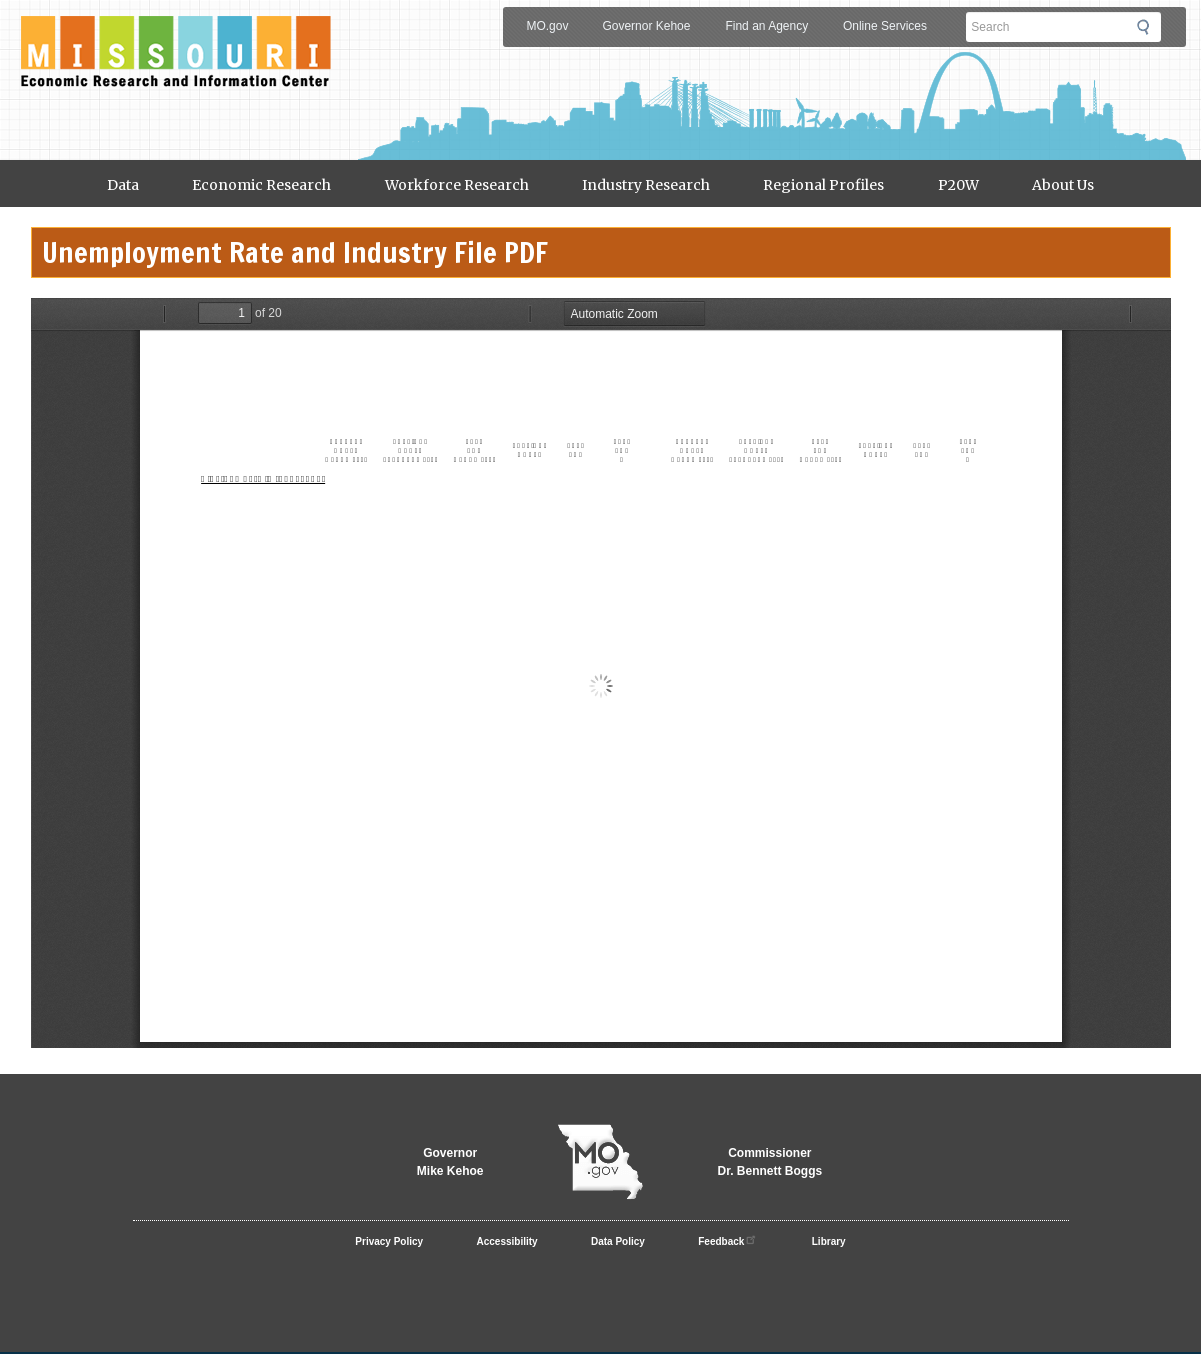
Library (829, 1241)
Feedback (728, 1239)
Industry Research (646, 185)
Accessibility (507, 1241)
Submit (1149, 27)
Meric (176, 36)
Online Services (885, 26)
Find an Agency (766, 26)
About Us (1063, 185)
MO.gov (547, 26)
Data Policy (618, 1241)
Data (123, 185)
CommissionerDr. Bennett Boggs (770, 1162)
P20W (958, 185)
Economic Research (261, 185)
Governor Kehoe (646, 26)
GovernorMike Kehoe (450, 1162)
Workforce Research (457, 185)
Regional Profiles (823, 185)
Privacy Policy (389, 1241)
